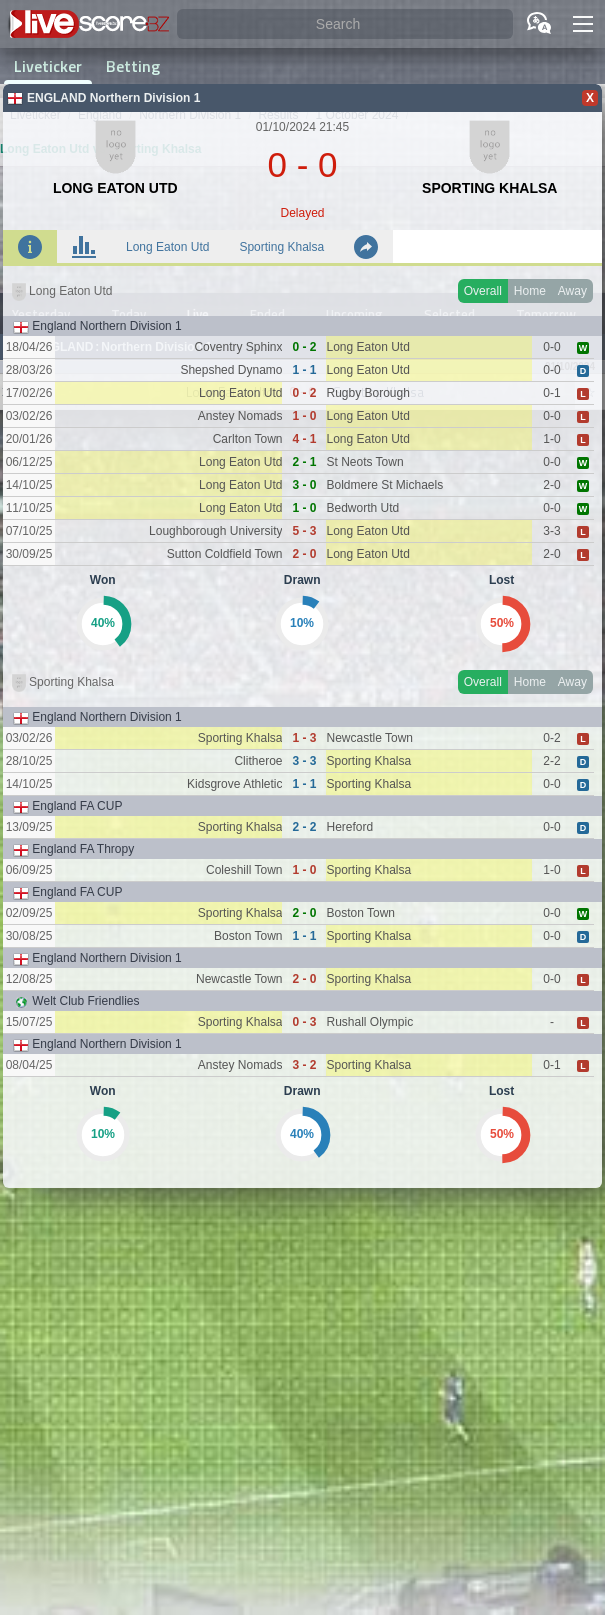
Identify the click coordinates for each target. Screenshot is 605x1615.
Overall (483, 291)
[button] (583, 24)
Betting (133, 66)
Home (530, 291)
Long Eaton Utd (167, 247)
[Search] (345, 24)
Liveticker (48, 66)
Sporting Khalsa (281, 247)
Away (572, 291)
